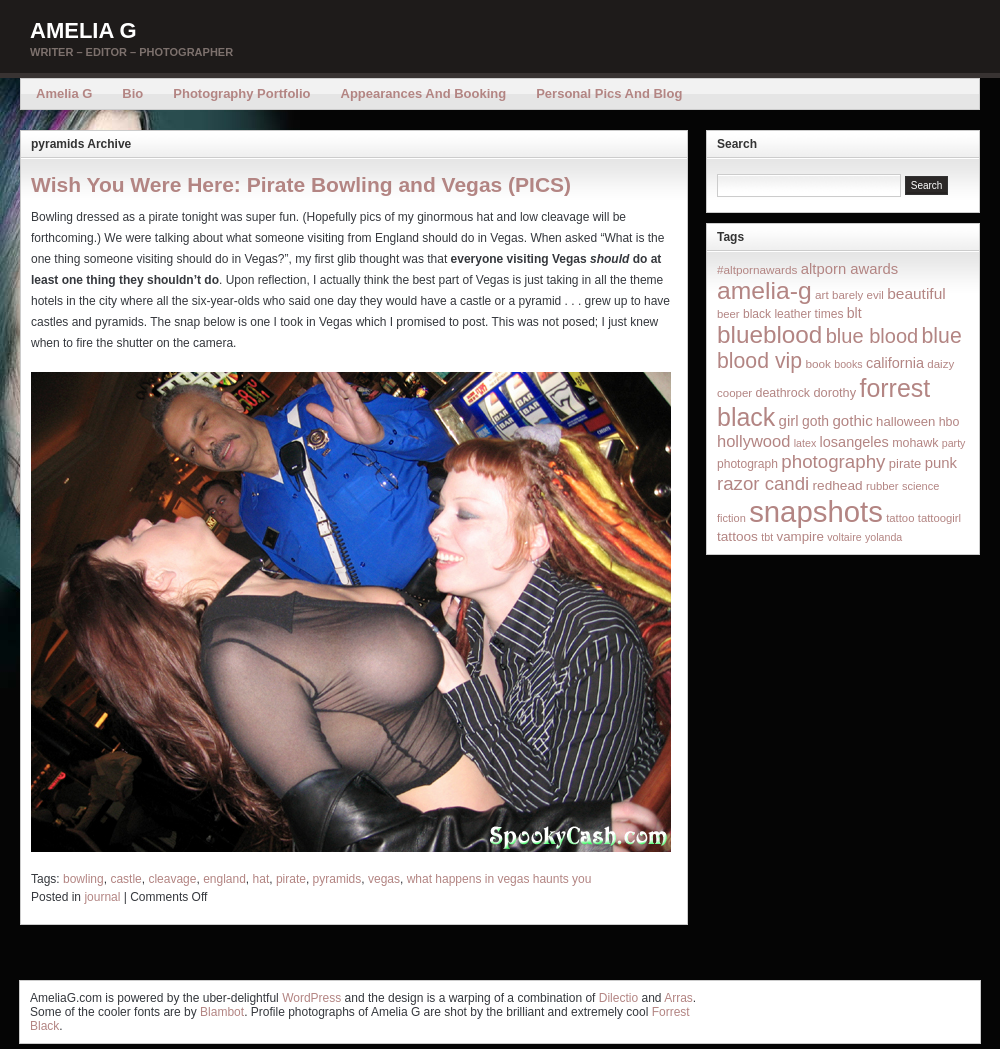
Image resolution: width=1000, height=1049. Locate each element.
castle (125, 879)
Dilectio (618, 998)
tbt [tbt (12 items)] (767, 537)
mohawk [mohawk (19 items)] (915, 443)
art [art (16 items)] (822, 294)
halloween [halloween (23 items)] (905, 421)
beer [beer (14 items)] (728, 314)
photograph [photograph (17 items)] (747, 464)
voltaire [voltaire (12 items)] (844, 537)
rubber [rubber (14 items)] (882, 486)
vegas (384, 879)
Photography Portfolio (241, 93)
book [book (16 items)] (818, 363)
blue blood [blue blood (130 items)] (872, 336)
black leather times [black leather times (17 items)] (793, 314)
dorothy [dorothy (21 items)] (834, 392)
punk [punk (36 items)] (941, 462)
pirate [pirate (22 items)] (905, 463)
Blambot (222, 1012)
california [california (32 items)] (895, 363)
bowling (83, 879)
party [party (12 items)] (954, 443)
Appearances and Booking (424, 93)
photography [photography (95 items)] (833, 461)
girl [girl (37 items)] (789, 420)
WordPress (311, 998)
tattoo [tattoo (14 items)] (900, 518)
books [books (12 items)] (848, 364)
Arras (678, 998)
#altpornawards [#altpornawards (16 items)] (757, 269)
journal (102, 897)
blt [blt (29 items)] (854, 313)
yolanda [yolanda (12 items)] (883, 537)
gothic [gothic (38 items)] (852, 420)
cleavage (172, 879)
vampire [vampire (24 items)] (799, 536)
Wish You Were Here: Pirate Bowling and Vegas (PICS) (301, 184)
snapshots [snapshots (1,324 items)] (816, 511)
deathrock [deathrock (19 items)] (783, 393)
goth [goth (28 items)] (815, 421)
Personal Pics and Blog (609, 93)
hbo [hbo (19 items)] (949, 422)
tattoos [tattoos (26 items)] (737, 536)
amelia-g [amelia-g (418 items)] (764, 290)
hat (261, 879)
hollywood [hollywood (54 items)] (753, 441)
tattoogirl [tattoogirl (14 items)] (939, 518)
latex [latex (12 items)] (805, 443)
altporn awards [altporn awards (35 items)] (849, 269)
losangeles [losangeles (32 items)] (854, 442)
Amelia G (83, 30)
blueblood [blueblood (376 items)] (769, 334)
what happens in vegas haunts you (499, 879)
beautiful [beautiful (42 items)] (916, 293)
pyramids (337, 879)
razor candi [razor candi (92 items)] (763, 483)
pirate (291, 879)
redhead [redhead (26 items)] (838, 485)
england (224, 879)
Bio (132, 93)
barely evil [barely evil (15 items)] (858, 295)
